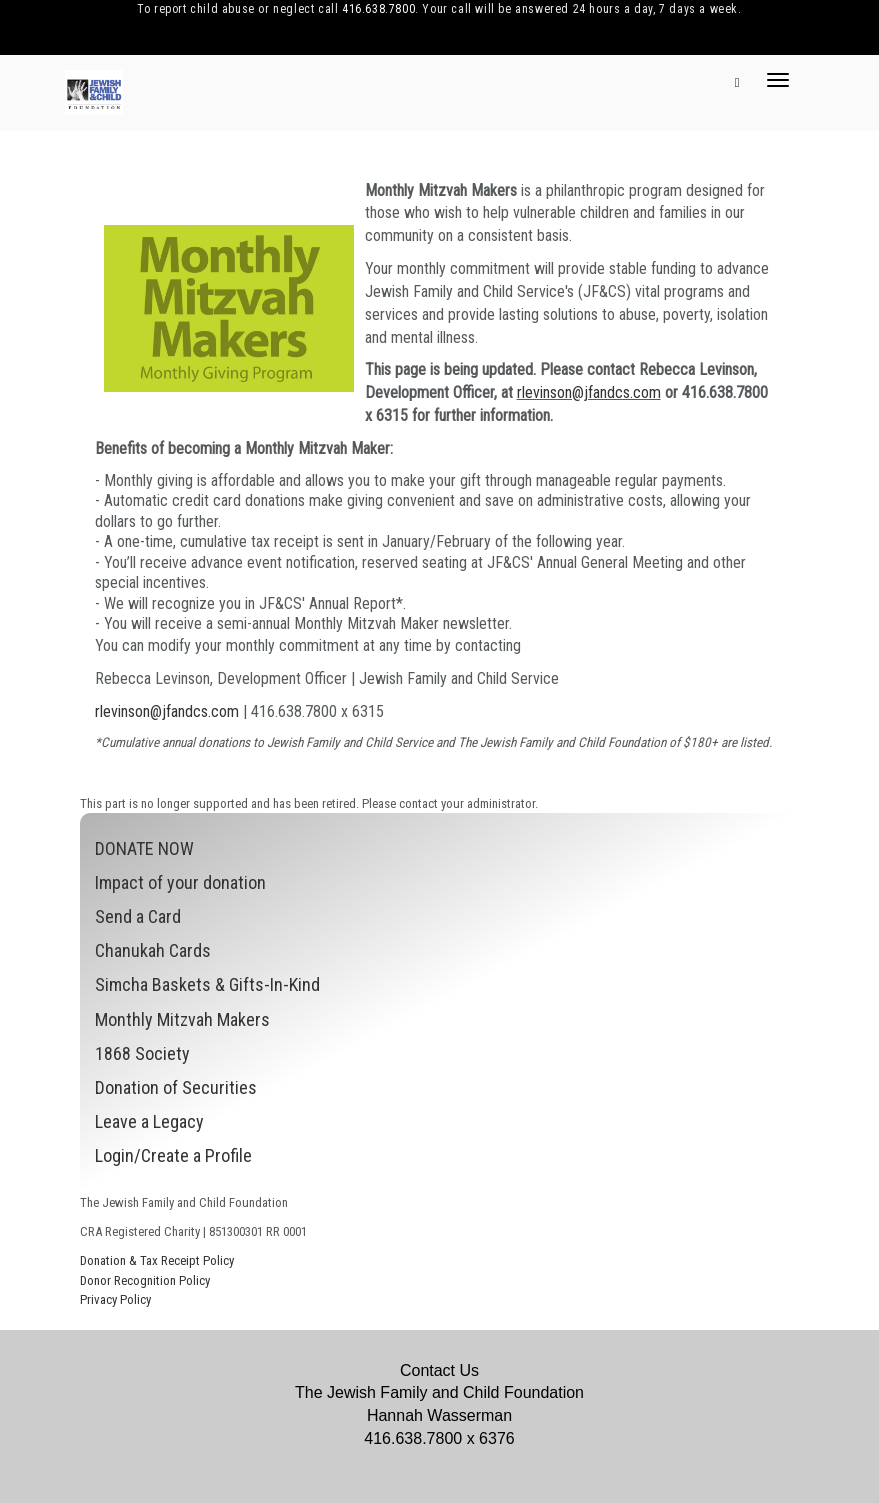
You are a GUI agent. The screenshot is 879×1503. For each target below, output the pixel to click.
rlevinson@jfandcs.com (589, 392)
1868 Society (142, 1053)
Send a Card (138, 916)
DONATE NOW (144, 848)
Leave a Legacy (149, 1121)
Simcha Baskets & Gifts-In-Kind (207, 984)
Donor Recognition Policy (145, 1280)
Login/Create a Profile (173, 1155)
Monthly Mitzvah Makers (182, 1019)
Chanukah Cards (153, 950)
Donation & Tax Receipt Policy (157, 1260)
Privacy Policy (115, 1299)
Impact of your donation (180, 882)
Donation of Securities (176, 1087)
